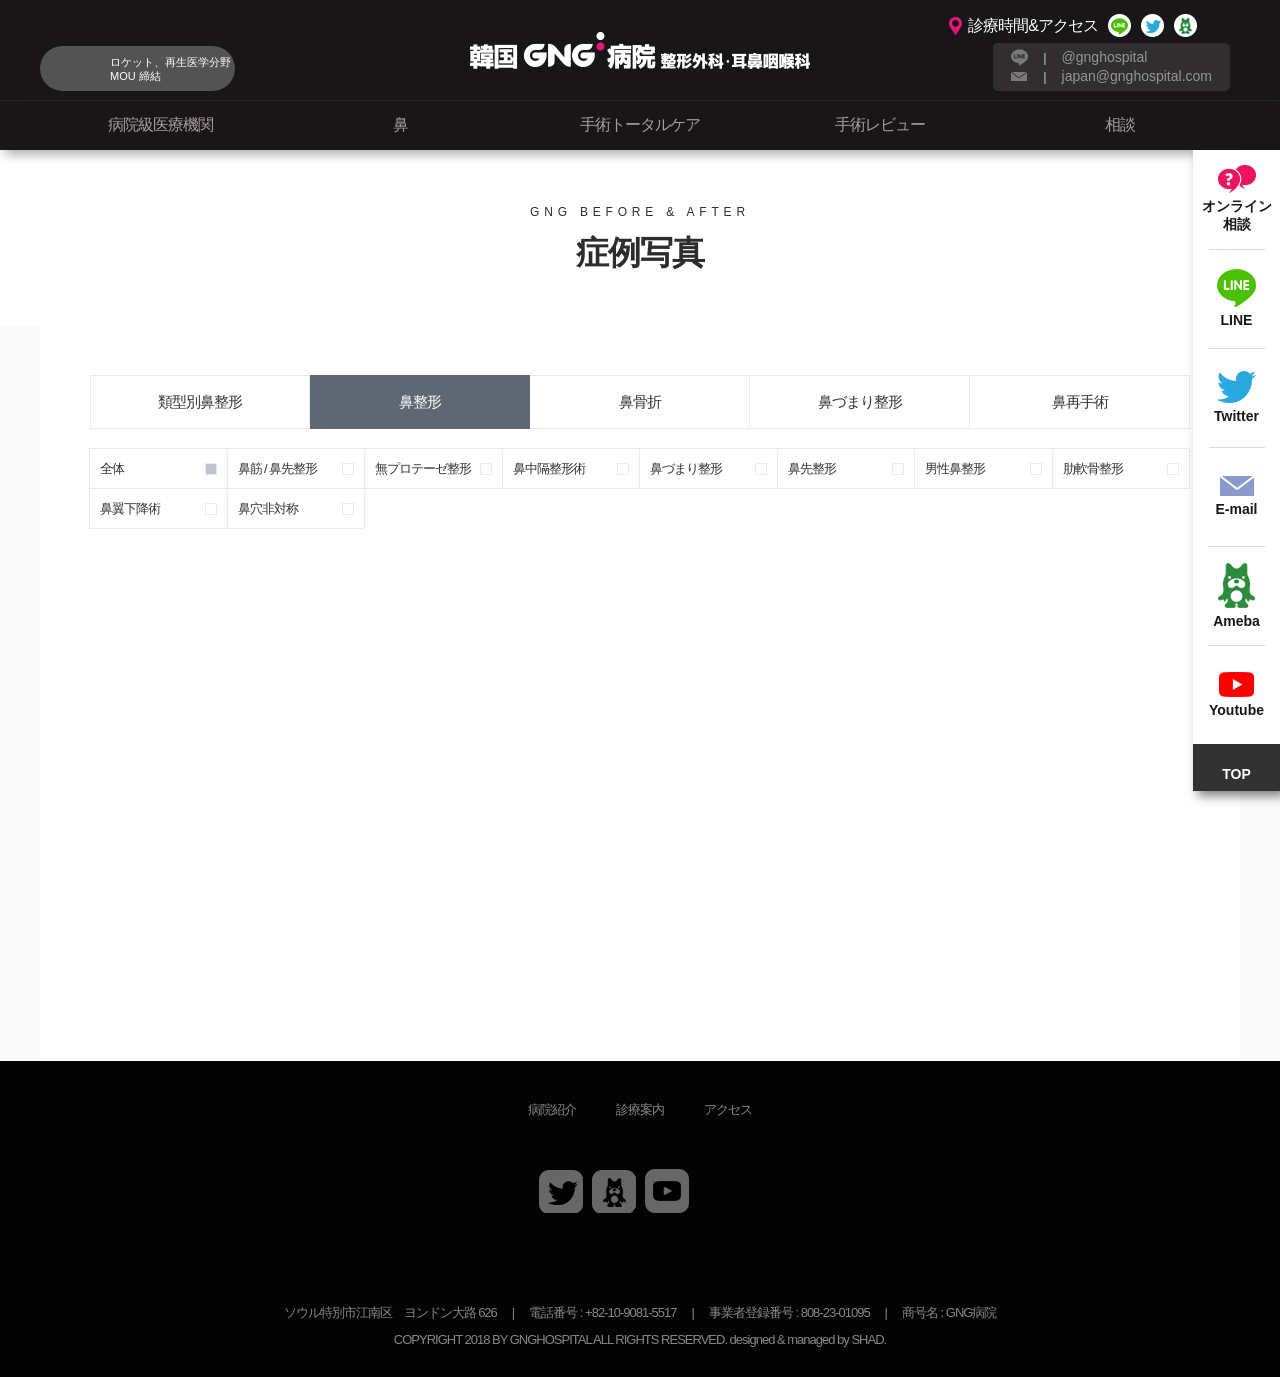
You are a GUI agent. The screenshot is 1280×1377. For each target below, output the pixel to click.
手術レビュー (880, 124)
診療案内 (640, 1109)
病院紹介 (552, 1109)
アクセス (728, 1109)
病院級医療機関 (160, 124)
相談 (1120, 124)
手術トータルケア (640, 124)
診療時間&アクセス (1033, 25)
